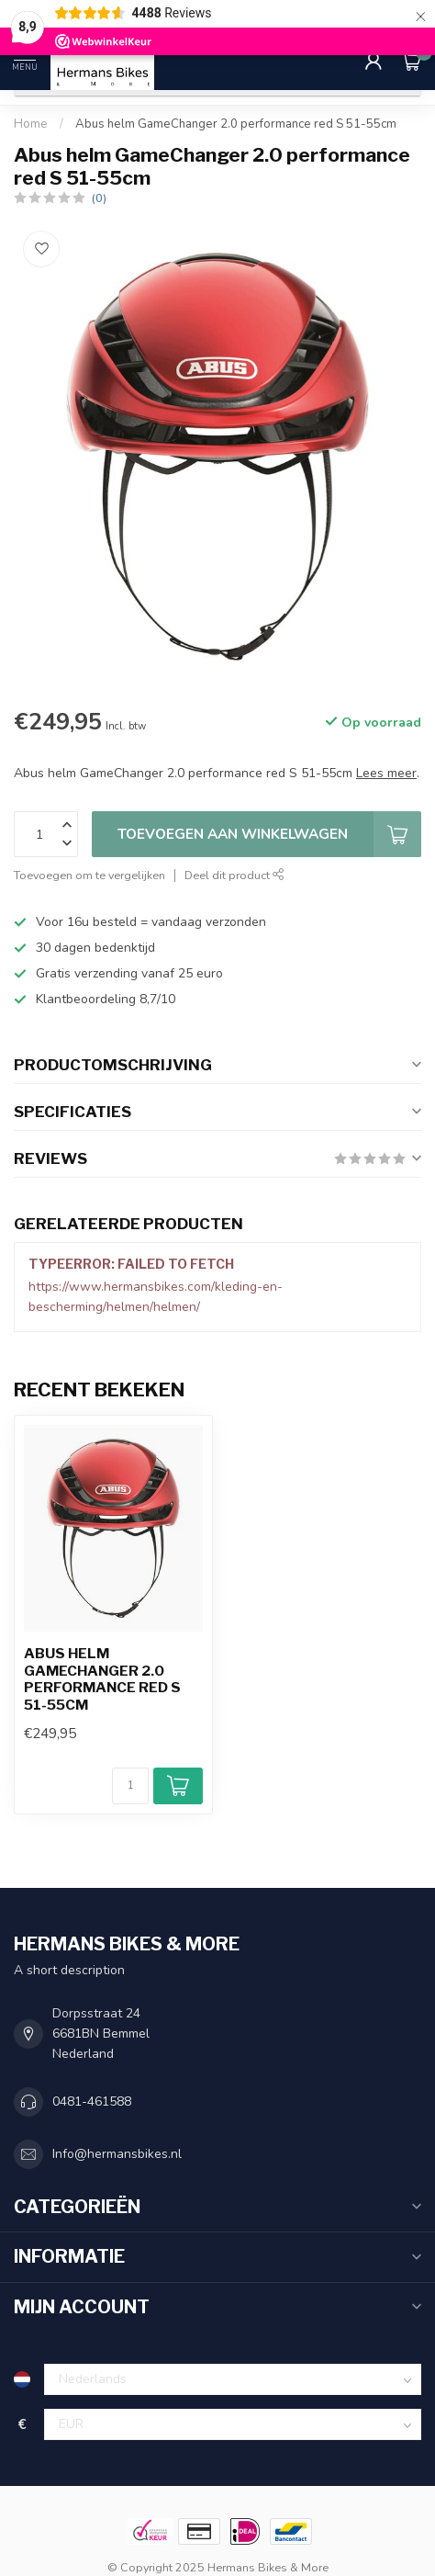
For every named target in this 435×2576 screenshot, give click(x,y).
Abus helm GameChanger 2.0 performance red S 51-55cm (235, 124)
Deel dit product (234, 875)
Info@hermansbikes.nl (117, 2154)
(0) (99, 198)
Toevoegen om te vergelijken (89, 875)
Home (31, 124)
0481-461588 (91, 2101)
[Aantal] (130, 1786)
